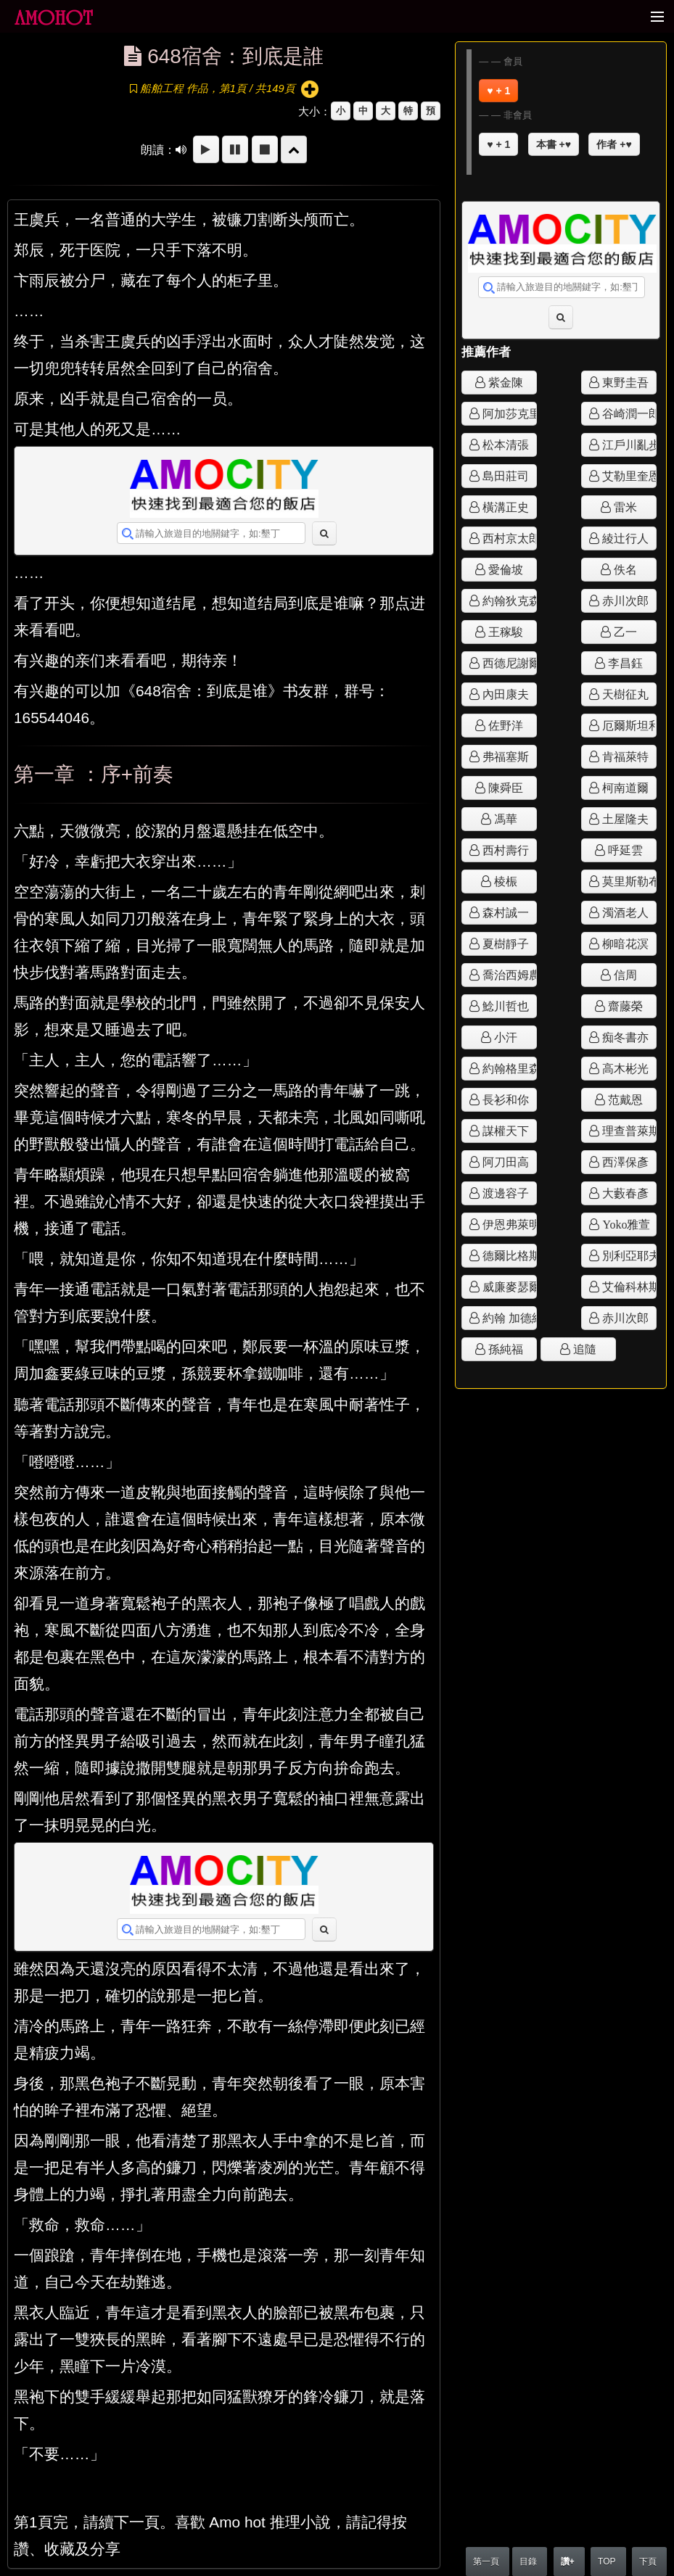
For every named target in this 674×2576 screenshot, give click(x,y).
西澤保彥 (624, 1162)
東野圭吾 (624, 382)
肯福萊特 (624, 756)
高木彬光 (624, 1068)
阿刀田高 (504, 1162)
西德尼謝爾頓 (508, 663)
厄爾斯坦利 (628, 725)
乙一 (624, 631)
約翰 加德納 (508, 1318)
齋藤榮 (624, 1006)
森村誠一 (504, 912)
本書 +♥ (553, 144)
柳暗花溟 (624, 943)
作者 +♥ (613, 144)
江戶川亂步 (628, 444)
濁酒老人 (624, 912)
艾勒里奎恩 (628, 476)
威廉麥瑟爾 (508, 1286)
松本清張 (504, 444)
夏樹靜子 (504, 943)
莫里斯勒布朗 (628, 881)
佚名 (624, 569)
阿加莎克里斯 (508, 413)
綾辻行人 (624, 538)
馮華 (504, 819)
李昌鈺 (624, 663)
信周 (624, 975)
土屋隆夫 (624, 819)
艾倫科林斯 (628, 1286)
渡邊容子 (504, 1193)
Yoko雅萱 (624, 1224)
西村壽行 (504, 850)
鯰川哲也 (504, 1006)
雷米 (624, 507)
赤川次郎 (624, 600)
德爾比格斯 (508, 1255)
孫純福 (504, 1349)
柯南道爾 (624, 787)
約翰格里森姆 (508, 1068)
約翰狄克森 (508, 600)
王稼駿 (504, 631)
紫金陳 (504, 382)
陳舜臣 (504, 787)
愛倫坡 (504, 569)
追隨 (583, 1349)
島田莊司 (504, 476)
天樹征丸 (624, 694)
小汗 (504, 1037)
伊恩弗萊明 (508, 1224)
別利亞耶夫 (628, 1255)
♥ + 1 (498, 90)
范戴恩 (624, 1099)
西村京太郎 (508, 538)
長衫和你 (504, 1099)
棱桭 (504, 881)
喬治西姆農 (508, 975)
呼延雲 (624, 850)
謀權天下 (504, 1130)
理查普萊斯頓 (628, 1130)
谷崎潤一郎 (628, 413)
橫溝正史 (504, 507)
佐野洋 (504, 725)
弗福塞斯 (504, 756)
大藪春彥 (624, 1193)
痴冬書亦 (624, 1037)
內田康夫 (504, 694)
